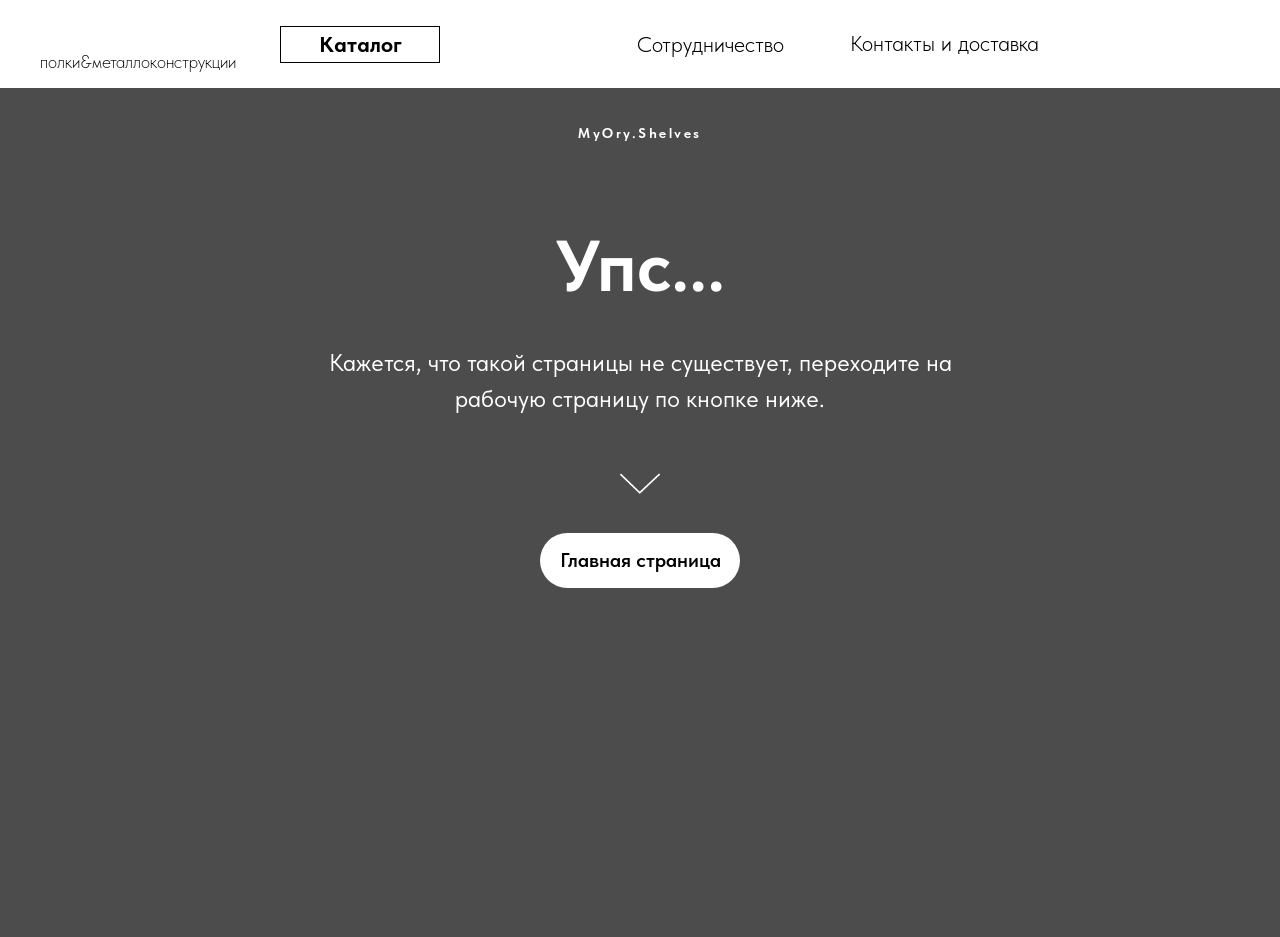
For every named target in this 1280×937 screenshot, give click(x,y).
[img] (1202, 44)
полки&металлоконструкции (138, 61)
